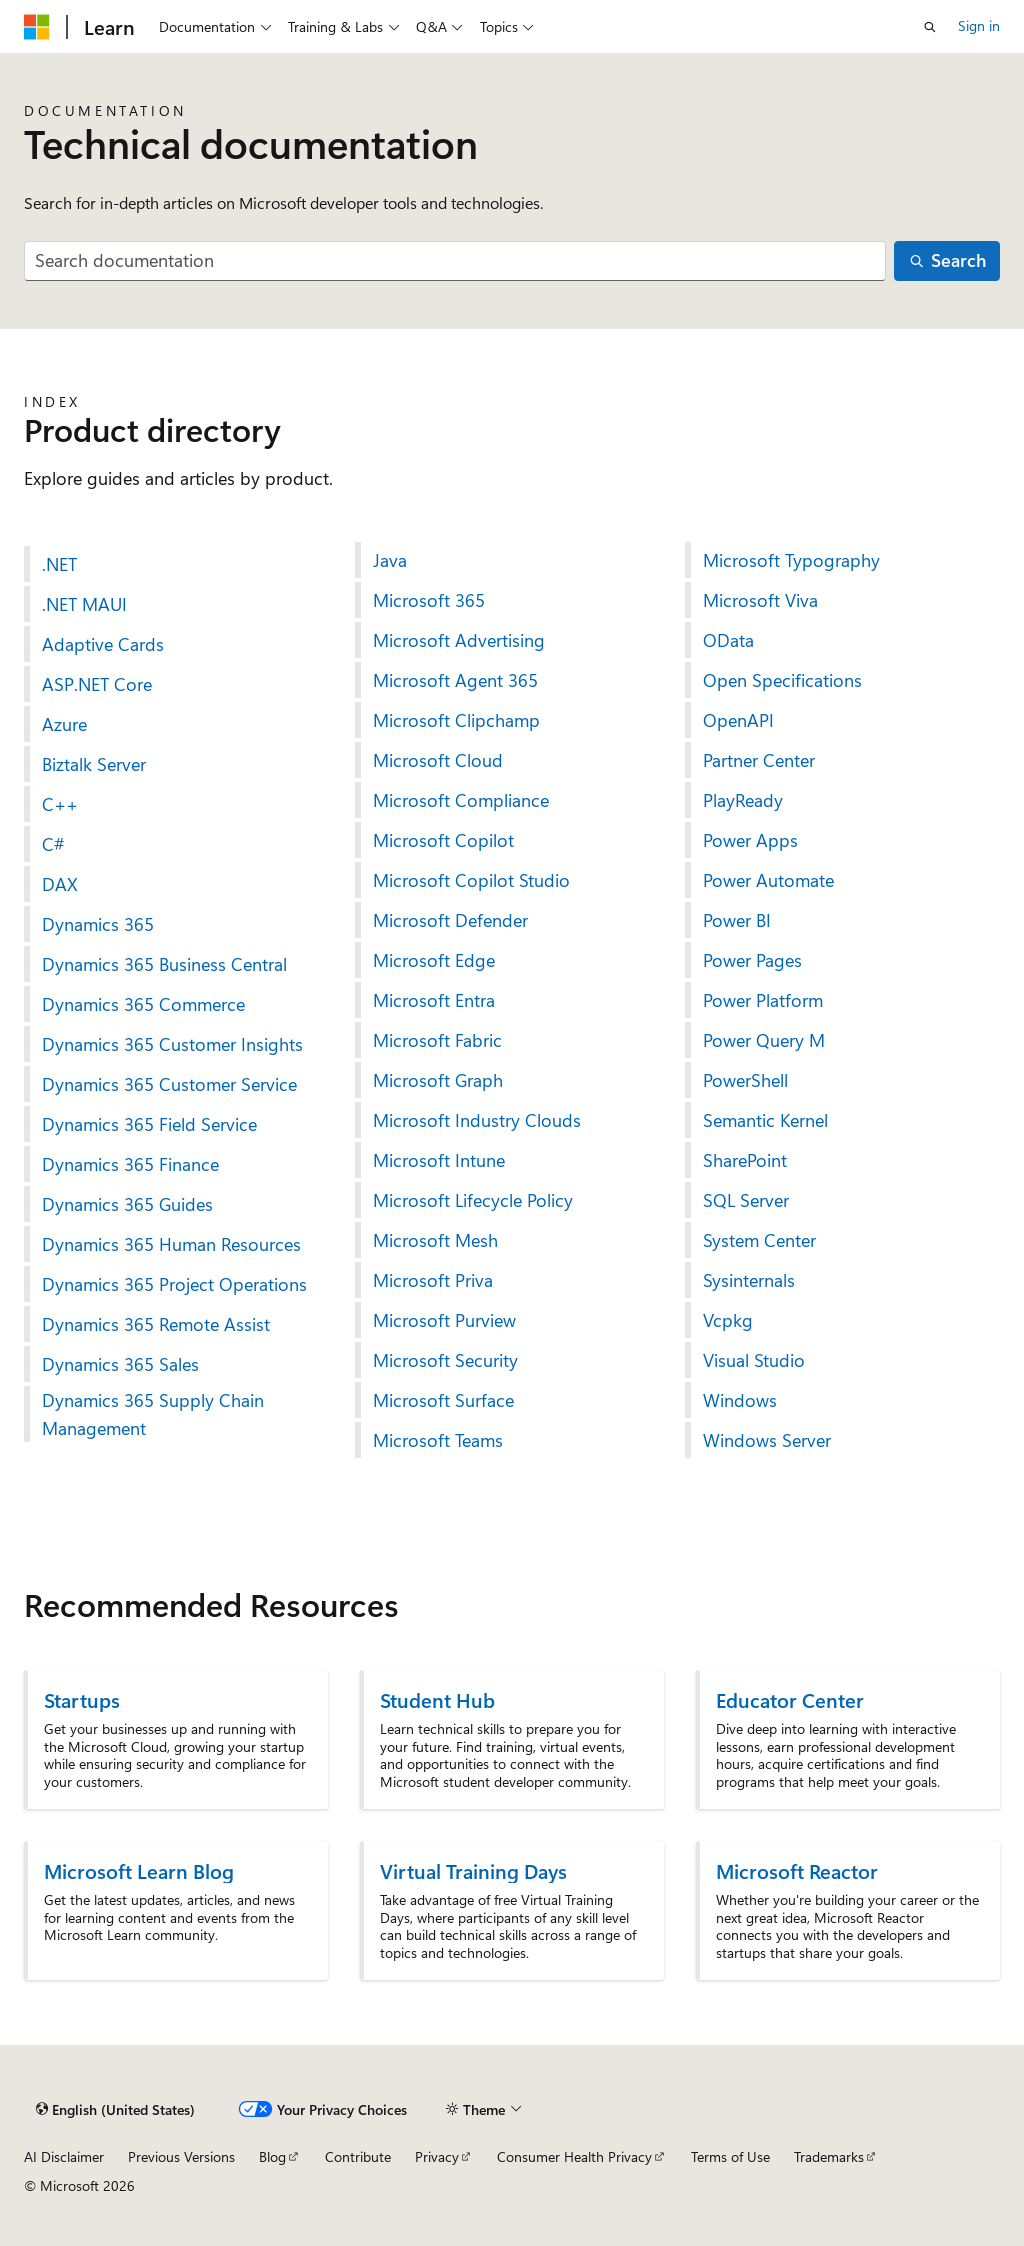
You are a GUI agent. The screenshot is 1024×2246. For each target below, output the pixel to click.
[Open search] (930, 27)
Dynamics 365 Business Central (164, 964)
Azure (64, 724)
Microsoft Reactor (797, 1870)
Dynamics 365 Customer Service (169, 1084)
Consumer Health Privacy (574, 2156)
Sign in (979, 25)
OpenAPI (738, 720)
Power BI (737, 920)
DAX (60, 884)
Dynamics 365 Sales (120, 1364)
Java (390, 560)
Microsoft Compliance (461, 800)
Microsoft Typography (791, 560)
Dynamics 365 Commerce (143, 1004)
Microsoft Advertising (459, 640)
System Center (759, 1240)
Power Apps (750, 840)
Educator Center (790, 1699)
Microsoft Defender (450, 920)
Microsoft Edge (434, 960)
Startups (82, 1699)
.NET (59, 564)
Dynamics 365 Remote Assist (156, 1324)
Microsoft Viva (760, 600)
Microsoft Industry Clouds (477, 1120)
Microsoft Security (445, 1360)
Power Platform (763, 1000)
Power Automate (768, 880)
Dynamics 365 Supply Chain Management (153, 1414)
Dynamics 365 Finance (130, 1164)
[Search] (947, 261)
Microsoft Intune (439, 1160)
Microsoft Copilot (443, 840)
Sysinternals (749, 1280)
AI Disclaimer (64, 2156)
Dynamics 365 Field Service (149, 1124)
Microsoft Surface (443, 1400)
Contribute (358, 2156)
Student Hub (437, 1699)
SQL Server (746, 1200)
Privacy (437, 2156)
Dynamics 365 (98, 924)
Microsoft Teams (438, 1440)
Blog (272, 2156)
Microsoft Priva (433, 1280)
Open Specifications (782, 680)
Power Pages (752, 960)
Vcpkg (728, 1320)
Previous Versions (181, 2156)
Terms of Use (730, 2156)
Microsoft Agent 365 (455, 680)
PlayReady (743, 800)
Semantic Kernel (765, 1120)
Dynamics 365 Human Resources (171, 1244)
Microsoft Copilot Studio (471, 880)
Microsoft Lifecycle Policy (473, 1200)
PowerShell (745, 1080)
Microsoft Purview (444, 1320)
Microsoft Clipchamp (456, 720)
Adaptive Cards (103, 644)
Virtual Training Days (473, 1870)
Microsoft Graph (438, 1080)
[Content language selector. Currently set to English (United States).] (115, 2110)
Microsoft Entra (434, 1000)
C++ (60, 804)
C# (53, 844)
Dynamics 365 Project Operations (174, 1284)
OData (728, 640)
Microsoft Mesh (435, 1240)
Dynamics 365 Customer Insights (172, 1044)
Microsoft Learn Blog (139, 1870)
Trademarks (829, 2156)
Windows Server (767, 1440)
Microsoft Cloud (438, 760)
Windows (740, 1400)
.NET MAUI (84, 604)
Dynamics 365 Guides (127, 1204)
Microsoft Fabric (437, 1040)
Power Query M (764, 1040)
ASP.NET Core (97, 684)
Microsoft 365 (429, 600)
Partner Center (759, 760)
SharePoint (745, 1160)
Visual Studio (754, 1360)
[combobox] (455, 261)
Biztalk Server (94, 764)
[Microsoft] (37, 27)
